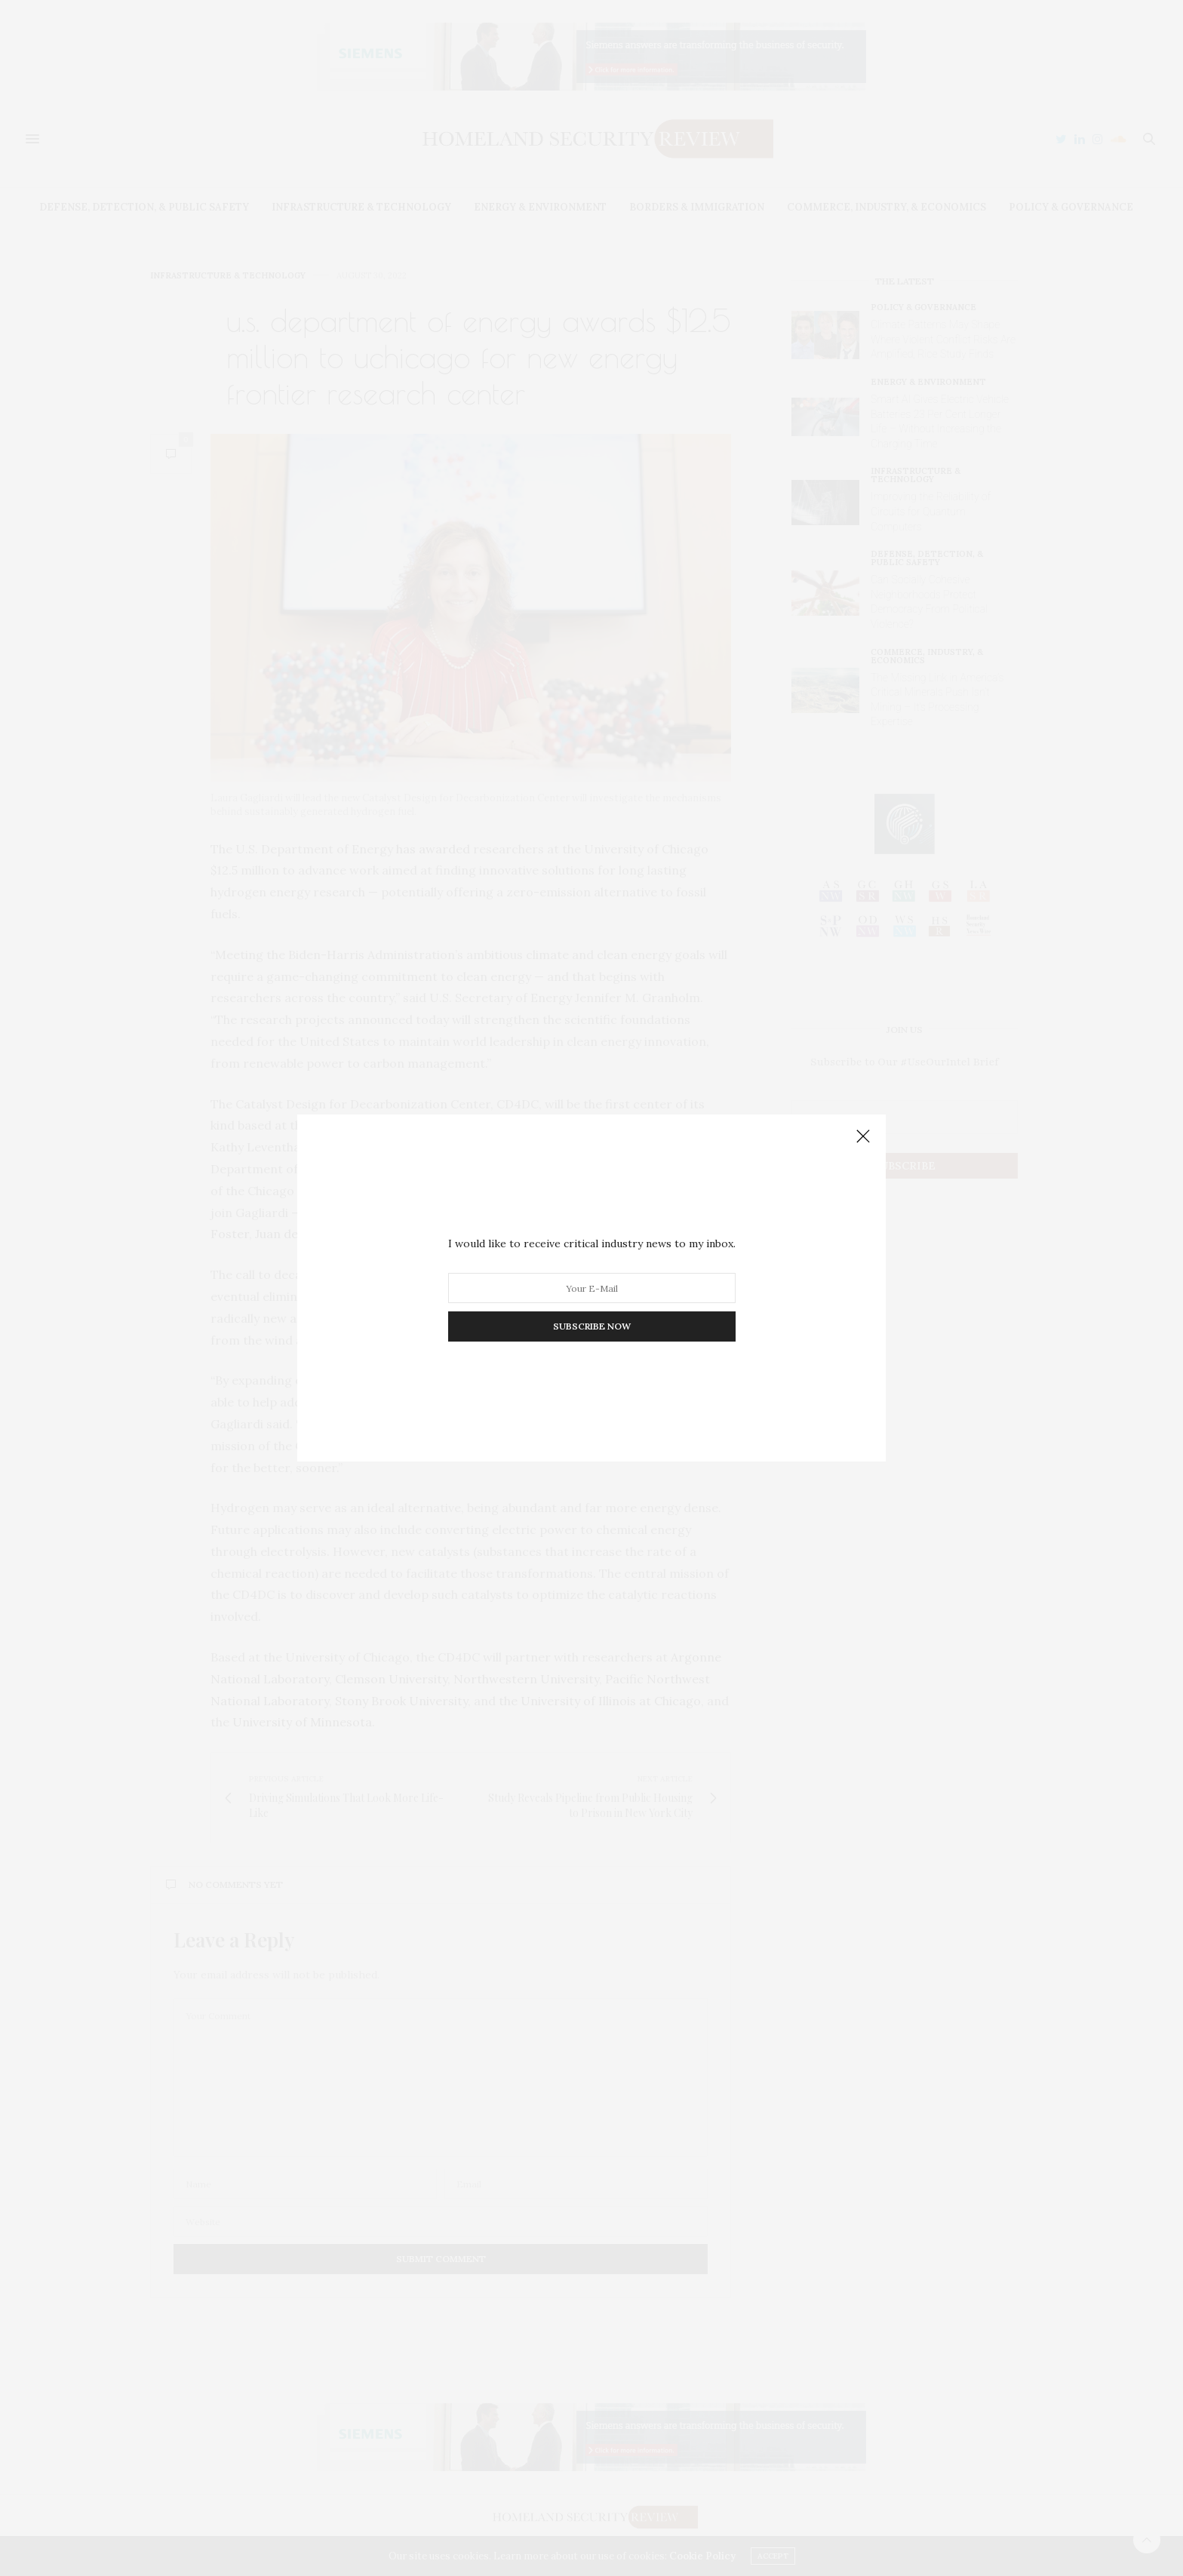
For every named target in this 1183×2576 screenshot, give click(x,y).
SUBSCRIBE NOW (592, 1326)
